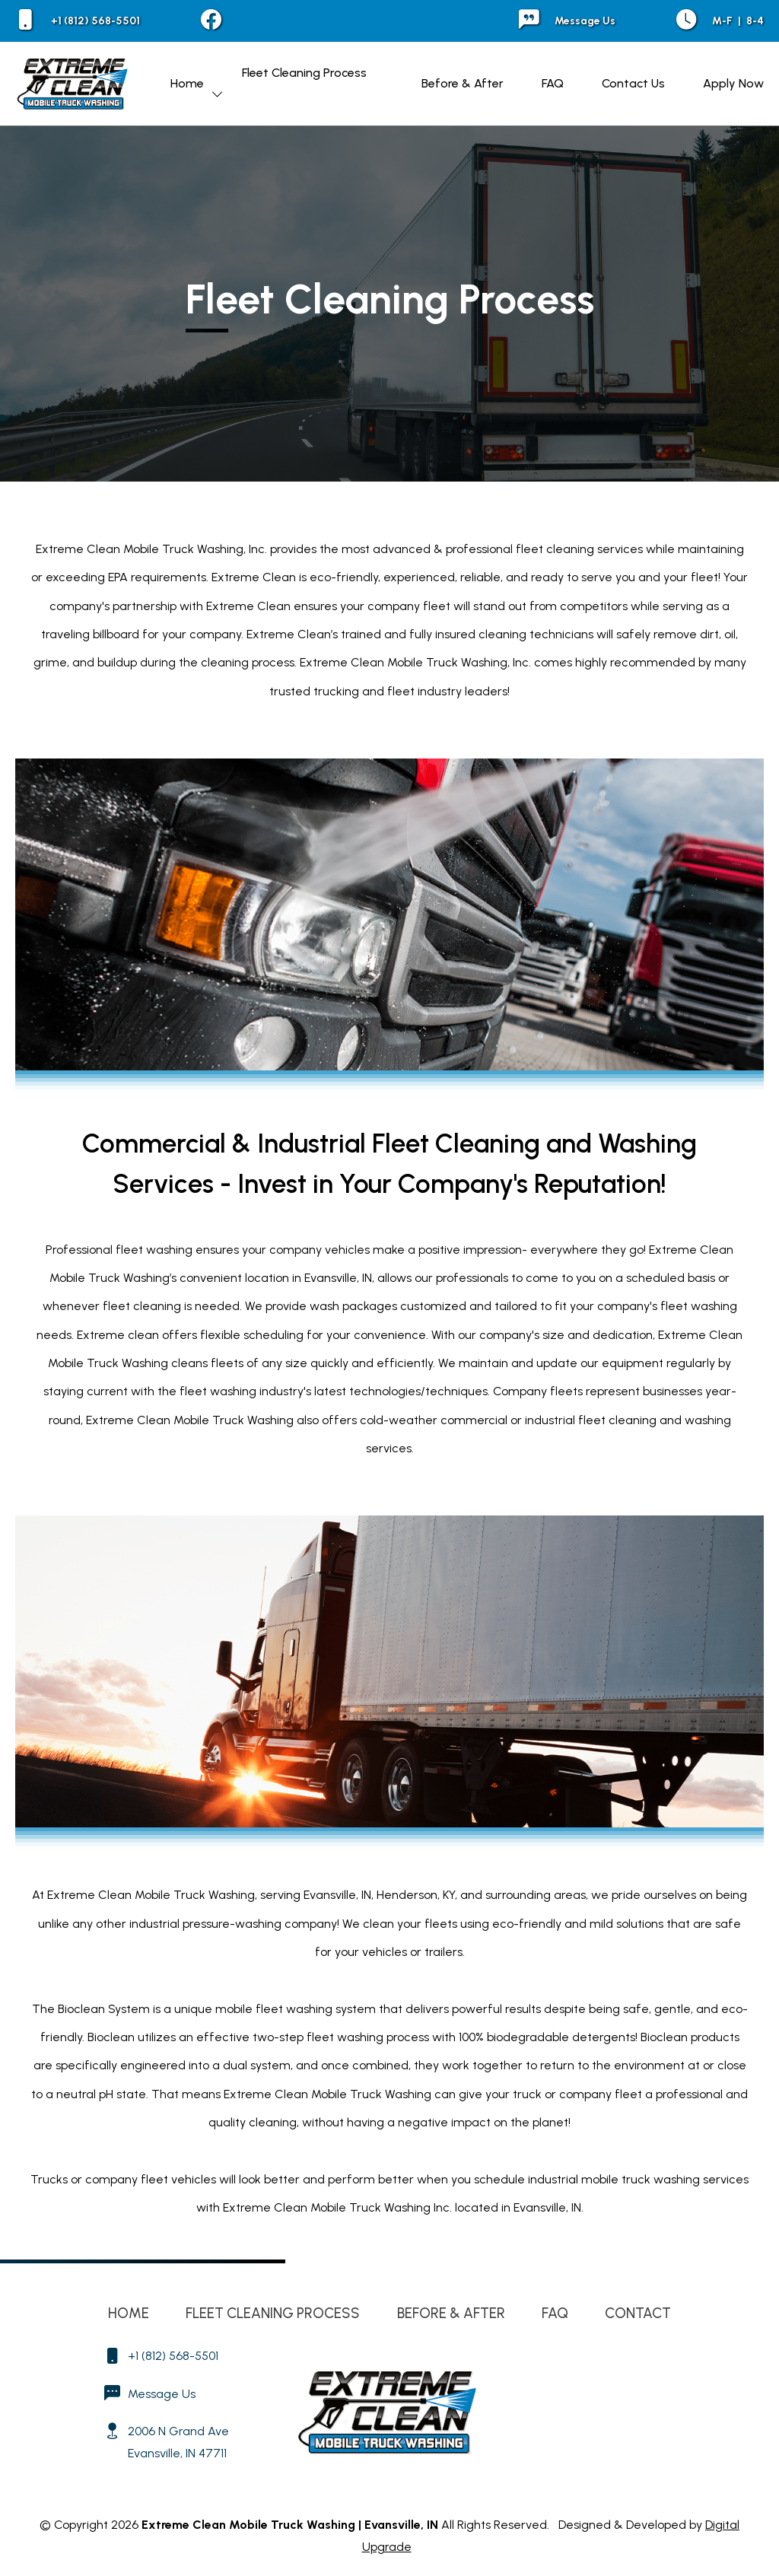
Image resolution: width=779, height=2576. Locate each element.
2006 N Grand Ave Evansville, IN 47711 (178, 2442)
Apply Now (733, 83)
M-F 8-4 (720, 21)
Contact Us (633, 83)
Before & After (462, 83)
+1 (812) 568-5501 (77, 21)
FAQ (553, 83)
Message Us (567, 21)
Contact (638, 2313)
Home (187, 83)
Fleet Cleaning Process (304, 72)
